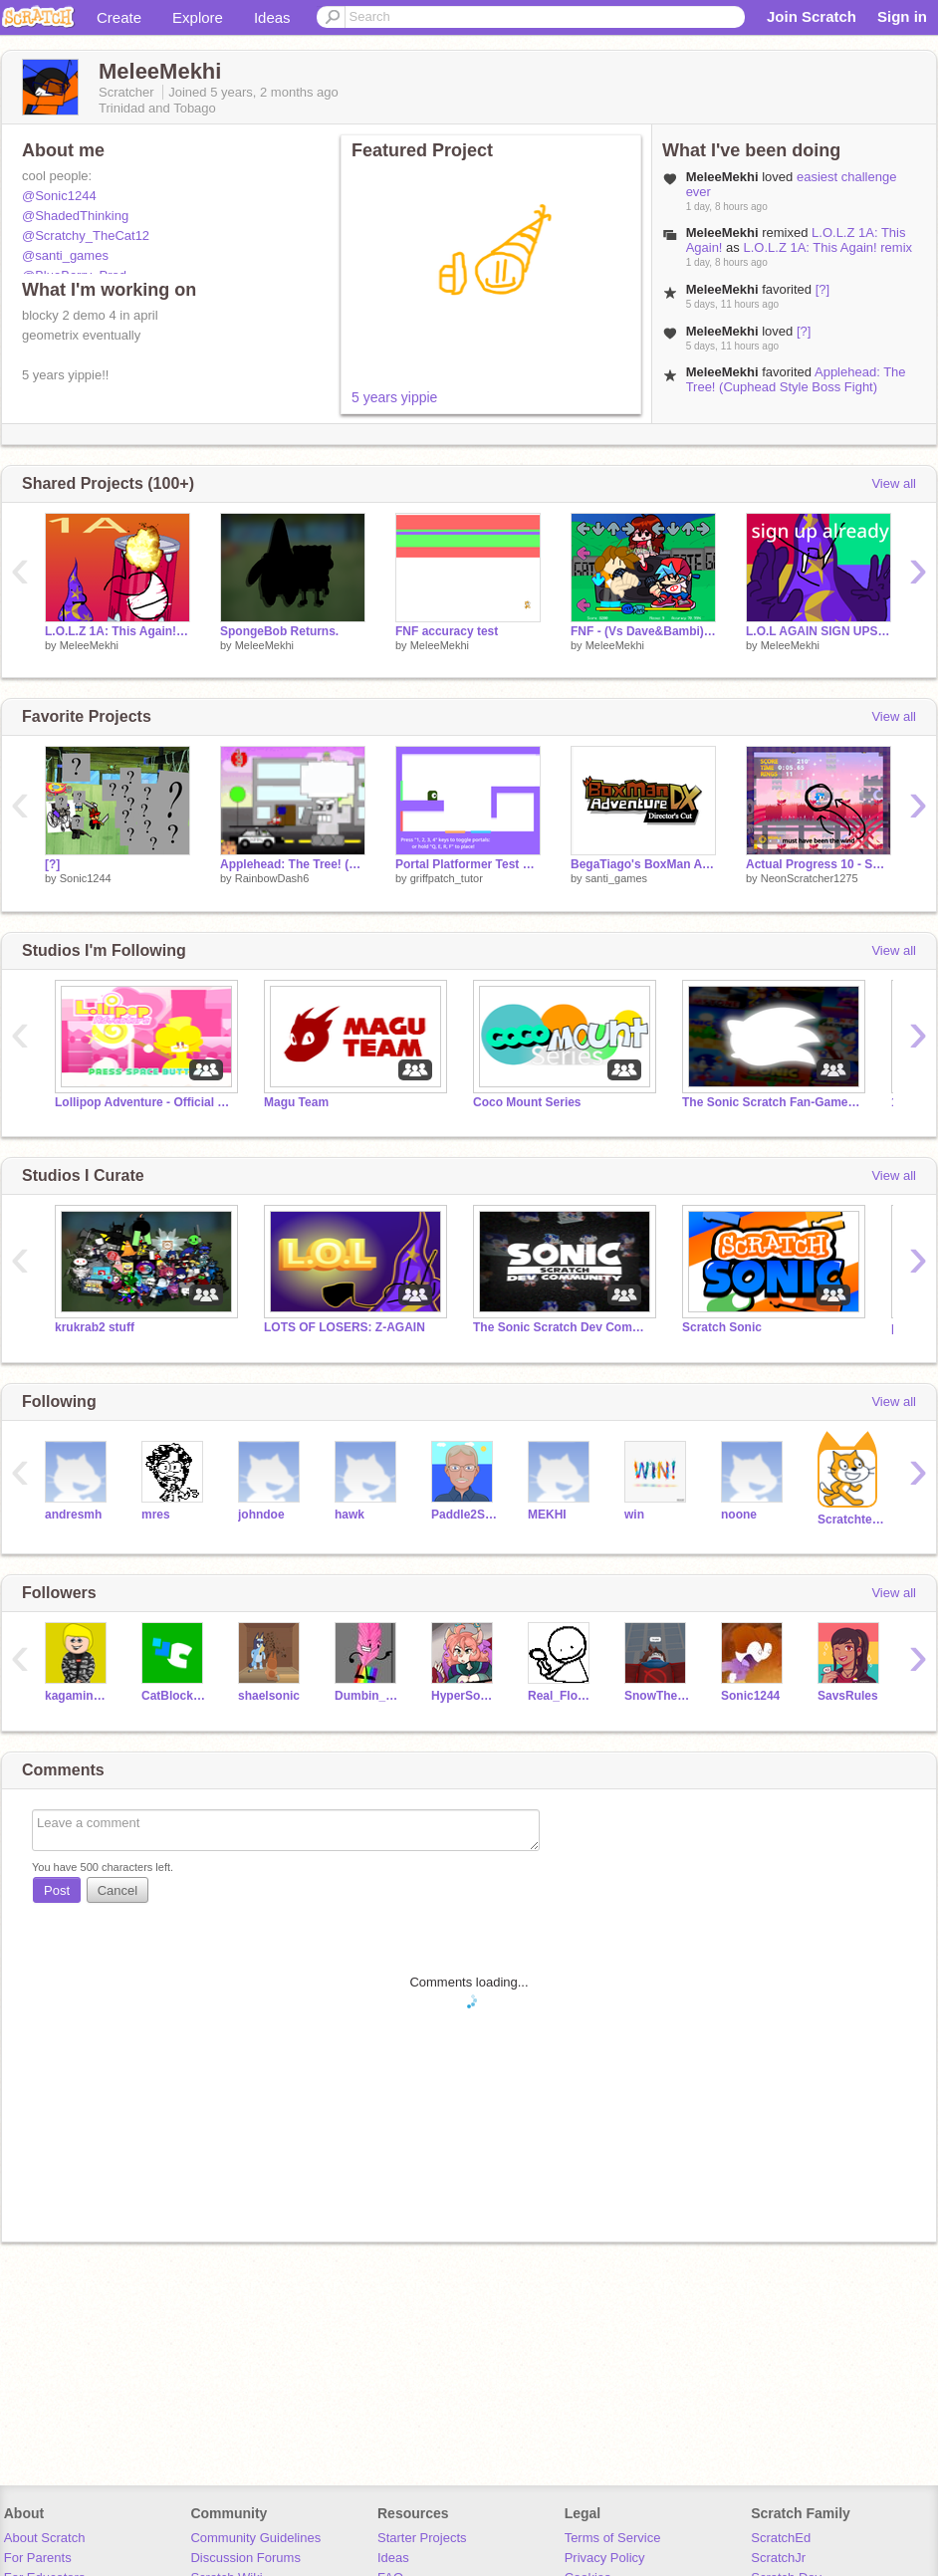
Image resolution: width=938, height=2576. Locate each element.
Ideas (272, 17)
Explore (197, 17)
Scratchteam (851, 1519)
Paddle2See (464, 1515)
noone (739, 1515)
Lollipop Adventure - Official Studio (144, 1102)
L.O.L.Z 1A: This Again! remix (827, 247)
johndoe (261, 1515)
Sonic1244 (86, 878)
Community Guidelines (255, 2537)
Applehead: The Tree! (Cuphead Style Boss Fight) (796, 379)
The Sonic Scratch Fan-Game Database (771, 1102)
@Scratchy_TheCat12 (85, 235)
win (634, 1515)
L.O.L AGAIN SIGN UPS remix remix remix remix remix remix (818, 631)
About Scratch (45, 2537)
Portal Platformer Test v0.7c (468, 864)
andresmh (73, 1515)
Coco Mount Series (527, 1102)
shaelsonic (269, 1696)
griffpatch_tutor (446, 878)
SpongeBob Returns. (279, 631)
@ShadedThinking (75, 215)
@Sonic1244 (59, 195)
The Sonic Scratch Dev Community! (562, 1327)
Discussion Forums (245, 2557)
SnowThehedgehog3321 (657, 1696)
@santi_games (65, 255)
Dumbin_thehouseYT (368, 1696)
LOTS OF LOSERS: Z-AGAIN (344, 1327)
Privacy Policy (605, 2557)
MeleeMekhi (89, 645)
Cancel (117, 1890)
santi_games (616, 878)
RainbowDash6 (272, 878)
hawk (349, 1515)
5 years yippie (394, 397)
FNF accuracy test (446, 631)
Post (57, 1890)
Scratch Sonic (722, 1327)
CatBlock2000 (174, 1696)
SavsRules (848, 1696)
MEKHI (547, 1515)
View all (893, 483)
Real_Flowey (561, 1696)
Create (119, 17)
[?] (822, 289)
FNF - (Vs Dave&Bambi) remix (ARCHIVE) (643, 631)
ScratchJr (778, 2557)
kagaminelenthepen (78, 1696)
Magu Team (296, 1102)
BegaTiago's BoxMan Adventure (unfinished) (643, 864)
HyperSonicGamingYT (464, 1696)
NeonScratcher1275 (809, 878)
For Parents (38, 2557)
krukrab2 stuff (94, 1327)
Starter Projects (422, 2537)
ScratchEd (781, 2537)
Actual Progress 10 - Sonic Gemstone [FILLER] (818, 864)
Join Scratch (811, 16)
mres (155, 1515)
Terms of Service (613, 2537)
